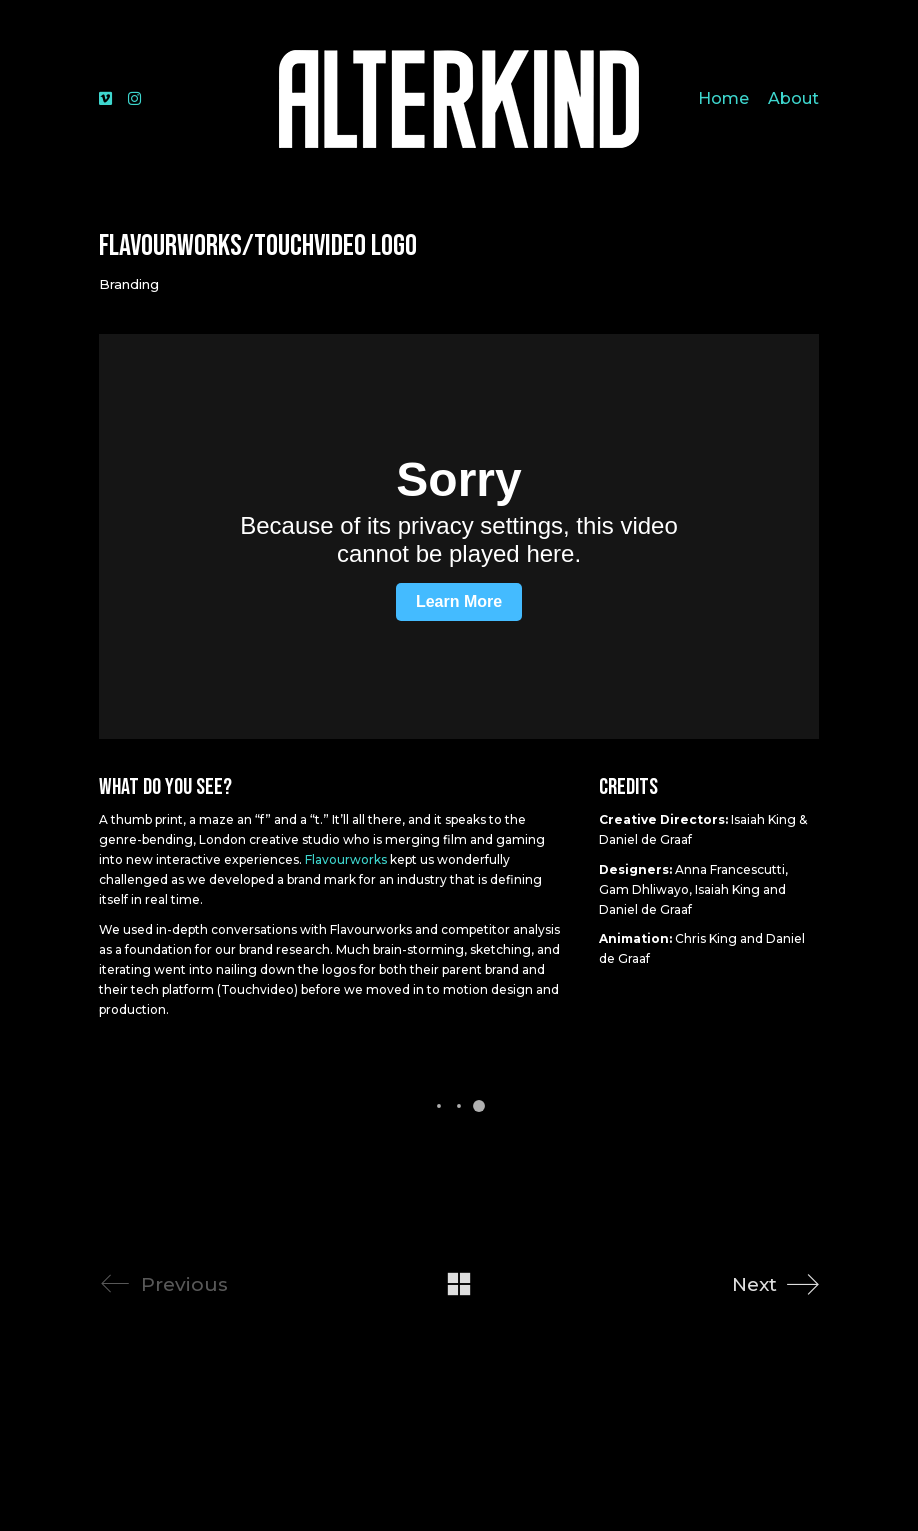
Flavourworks (346, 859)
